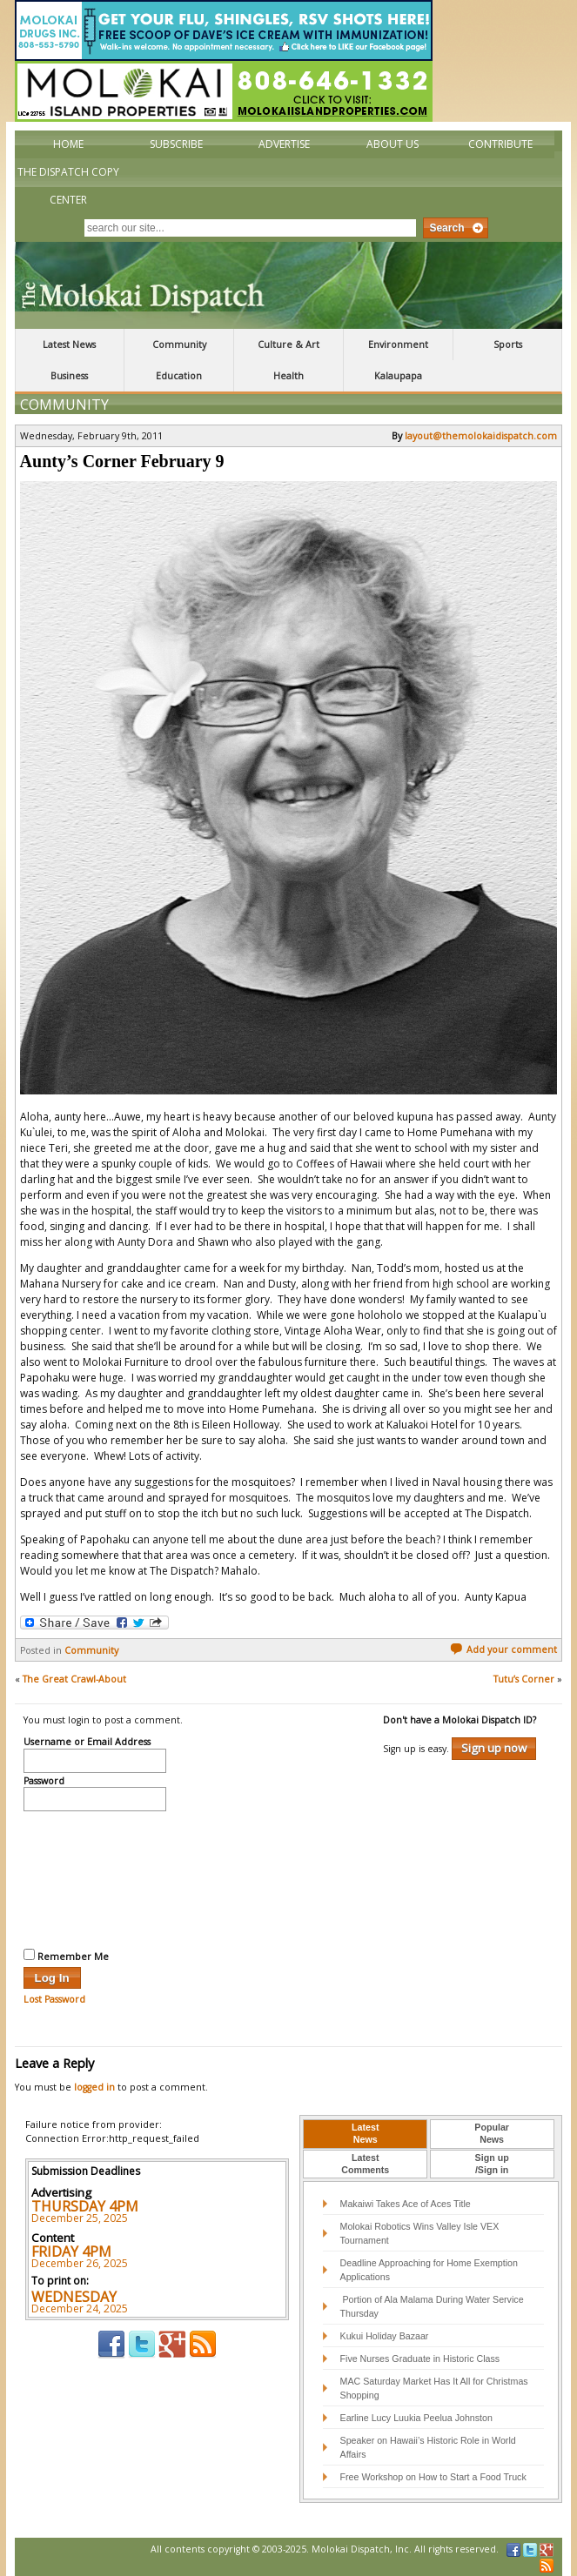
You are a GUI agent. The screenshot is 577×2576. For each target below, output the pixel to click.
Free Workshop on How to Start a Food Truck (433, 2477)
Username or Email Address (87, 1742)
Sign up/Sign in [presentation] (492, 2163)
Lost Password (54, 1999)
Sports (507, 344)
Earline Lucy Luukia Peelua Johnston (416, 2417)
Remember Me (66, 1956)
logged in (94, 2087)
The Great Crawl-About (74, 1679)
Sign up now (494, 1748)
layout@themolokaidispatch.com (481, 436)
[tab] (365, 2134)
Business (69, 376)
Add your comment (503, 1649)
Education (179, 376)
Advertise (284, 144)
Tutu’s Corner (523, 1679)
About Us (392, 144)
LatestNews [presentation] (365, 2133)
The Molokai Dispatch (289, 285)
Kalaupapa (398, 376)
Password (43, 1781)
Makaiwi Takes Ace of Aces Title (405, 2203)
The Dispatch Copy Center (68, 185)
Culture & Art (288, 344)
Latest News (69, 344)
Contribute (500, 144)
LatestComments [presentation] (365, 2163)
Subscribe (176, 144)
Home (68, 144)
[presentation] (94, 1877)
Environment (398, 344)
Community (179, 344)
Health (288, 376)
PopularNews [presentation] (491, 2133)
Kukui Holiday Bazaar (384, 2336)
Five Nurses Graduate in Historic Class (420, 2358)
